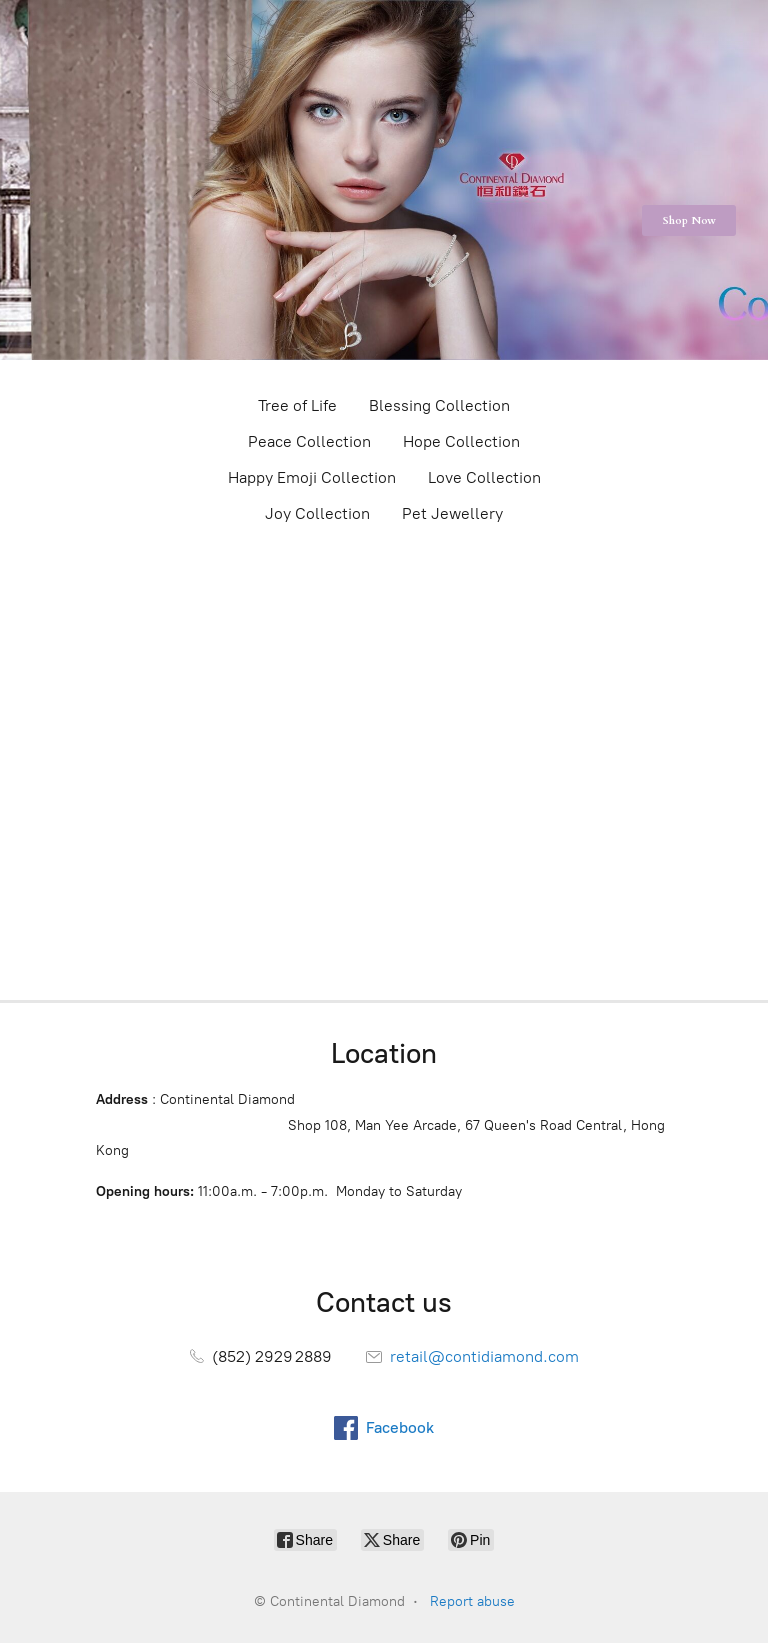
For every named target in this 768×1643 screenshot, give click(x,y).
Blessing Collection (439, 405)
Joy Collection (317, 513)
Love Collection (484, 477)
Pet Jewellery (452, 513)
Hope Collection (461, 441)
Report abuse (472, 1601)
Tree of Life (297, 405)
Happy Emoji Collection (312, 477)
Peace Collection (309, 441)
